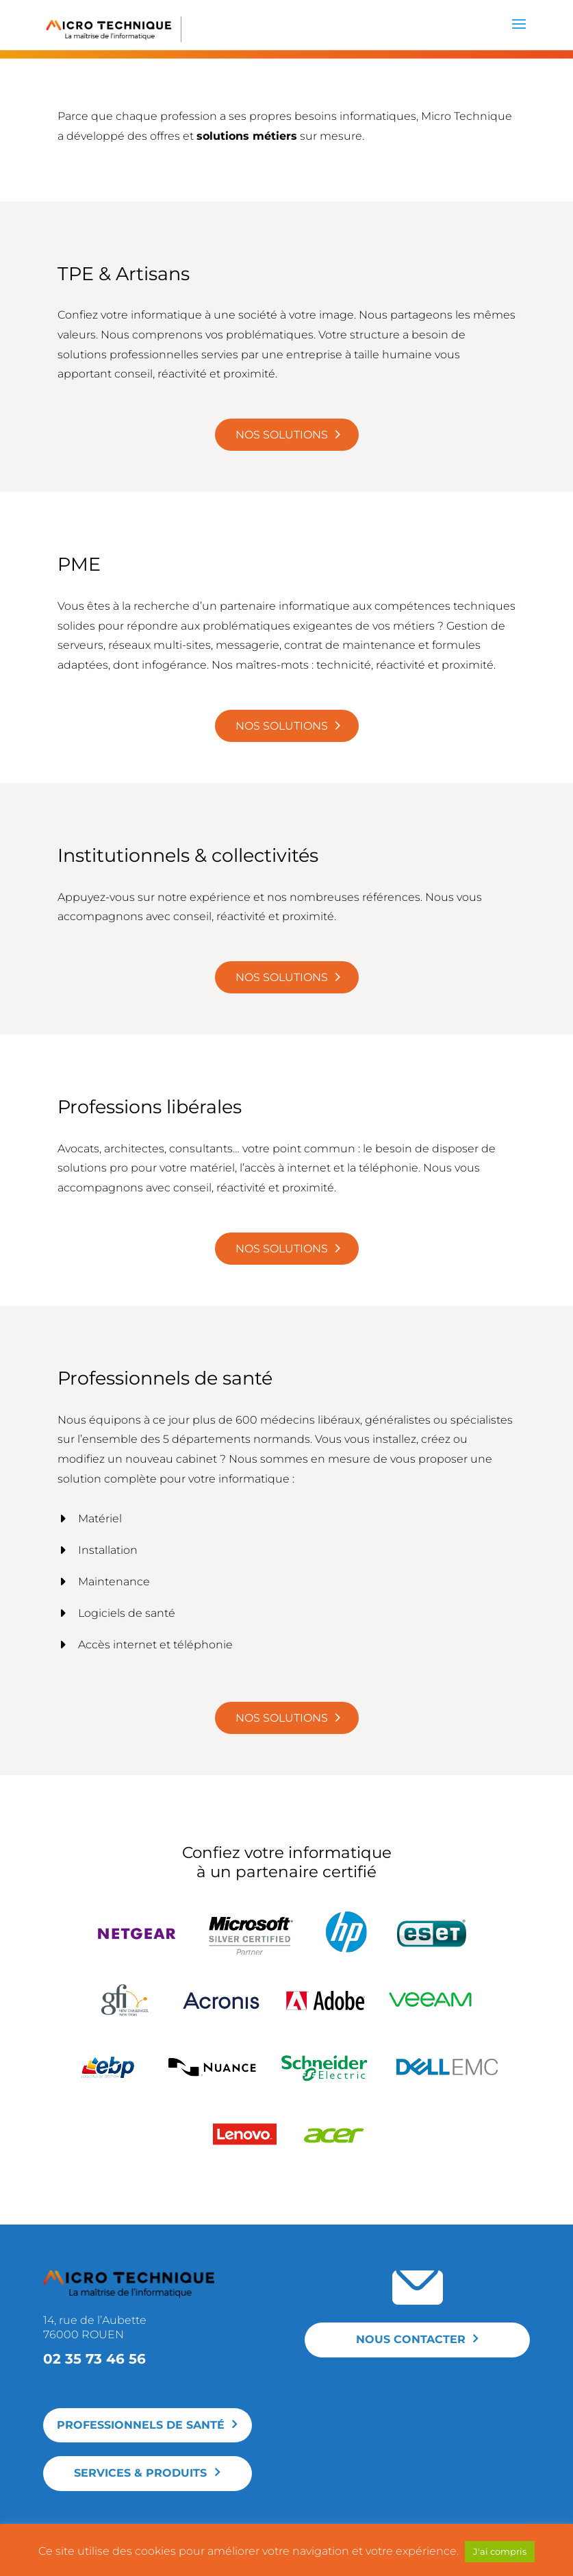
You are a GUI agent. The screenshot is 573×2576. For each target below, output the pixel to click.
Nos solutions (281, 434)
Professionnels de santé (141, 2424)
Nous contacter (411, 2339)
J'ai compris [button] (499, 2551)
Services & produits (140, 2472)
